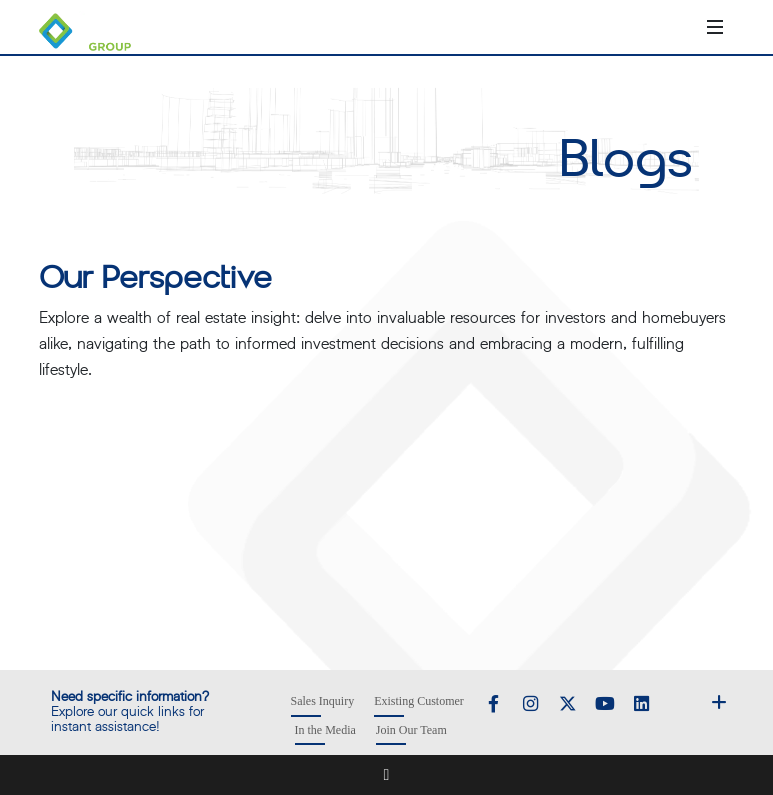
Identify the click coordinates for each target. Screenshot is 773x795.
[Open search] (685, 27)
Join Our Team (411, 730)
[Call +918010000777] (635, 27)
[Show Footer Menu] (719, 700)
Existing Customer (419, 701)
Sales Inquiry (323, 701)
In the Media (325, 730)
